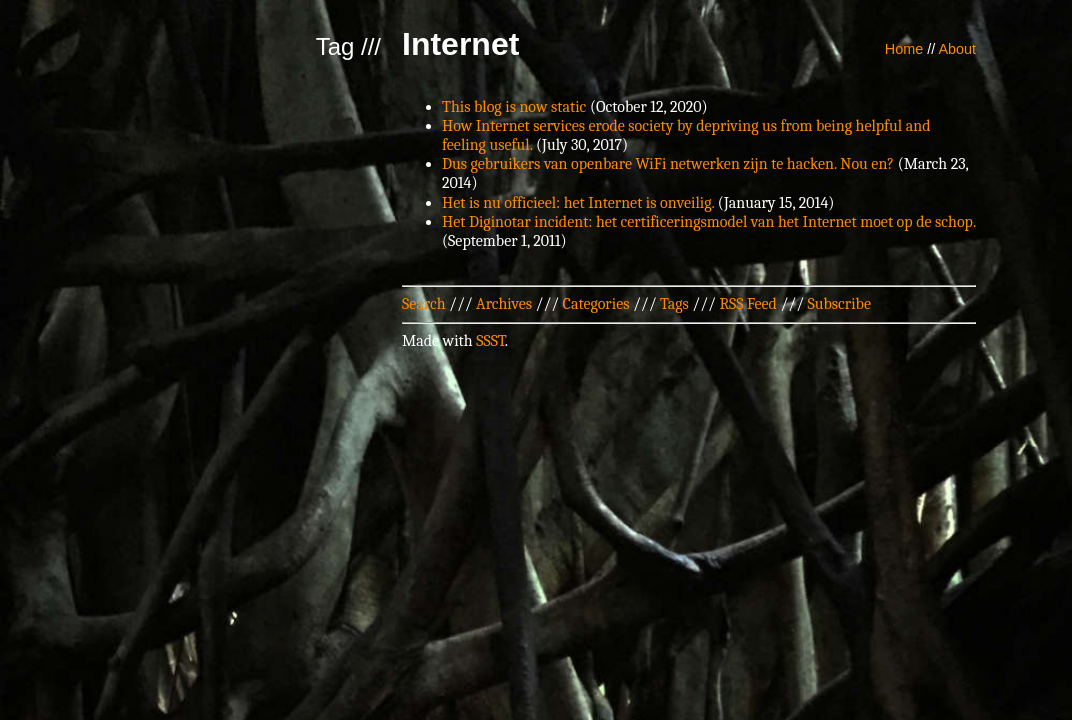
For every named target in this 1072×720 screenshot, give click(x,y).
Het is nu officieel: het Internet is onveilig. (578, 203)
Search (424, 304)
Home (904, 49)
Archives (504, 304)
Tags (674, 304)
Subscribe (839, 304)
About (957, 49)
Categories (596, 304)
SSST (490, 341)
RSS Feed (748, 304)
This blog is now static (514, 107)
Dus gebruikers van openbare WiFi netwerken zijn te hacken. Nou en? (668, 164)
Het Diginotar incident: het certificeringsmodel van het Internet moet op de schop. (709, 222)
